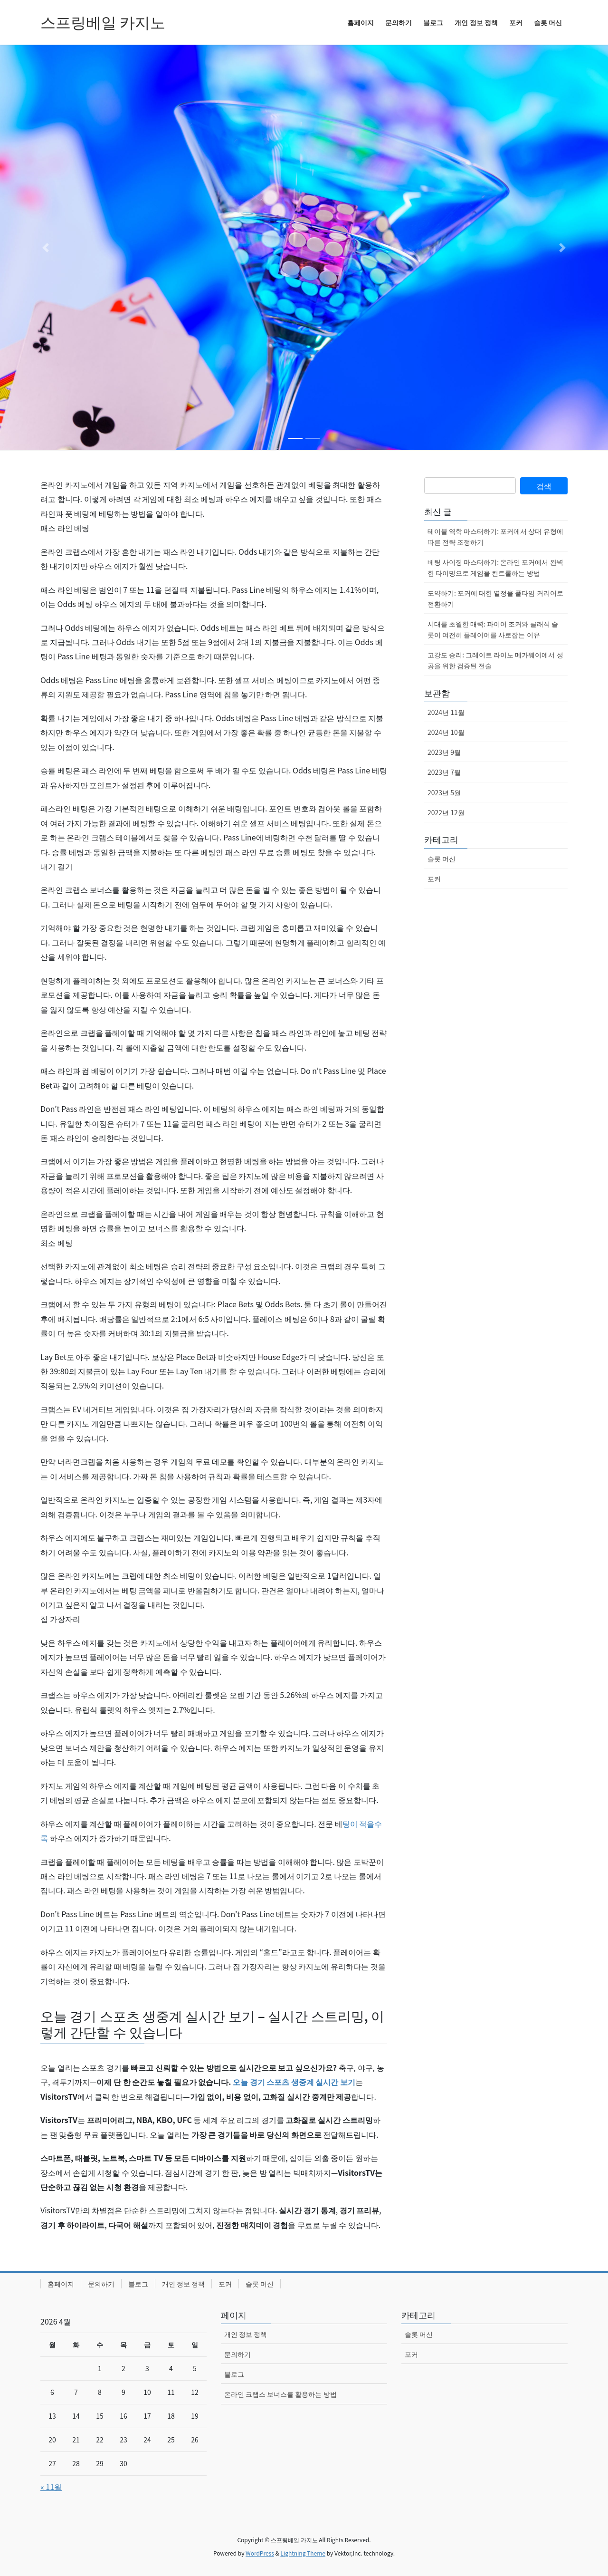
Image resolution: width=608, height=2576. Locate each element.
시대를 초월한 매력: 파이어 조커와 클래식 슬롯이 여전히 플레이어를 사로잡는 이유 (493, 629)
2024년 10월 (446, 732)
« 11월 (51, 2486)
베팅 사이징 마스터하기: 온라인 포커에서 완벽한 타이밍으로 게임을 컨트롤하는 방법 (495, 567)
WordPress (260, 2553)
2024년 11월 (446, 712)
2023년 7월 (444, 772)
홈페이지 (61, 2283)
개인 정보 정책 (183, 2283)
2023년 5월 (444, 792)
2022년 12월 (446, 812)
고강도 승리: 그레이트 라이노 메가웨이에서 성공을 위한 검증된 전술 (495, 660)
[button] (45, 247)
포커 (434, 878)
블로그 (138, 2283)
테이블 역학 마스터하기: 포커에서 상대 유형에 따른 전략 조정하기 (495, 536)
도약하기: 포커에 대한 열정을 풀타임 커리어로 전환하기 (495, 598)
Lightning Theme (302, 2553)
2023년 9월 (444, 752)
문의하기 (101, 2283)
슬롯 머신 (442, 858)
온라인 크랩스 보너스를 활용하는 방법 (280, 2394)
